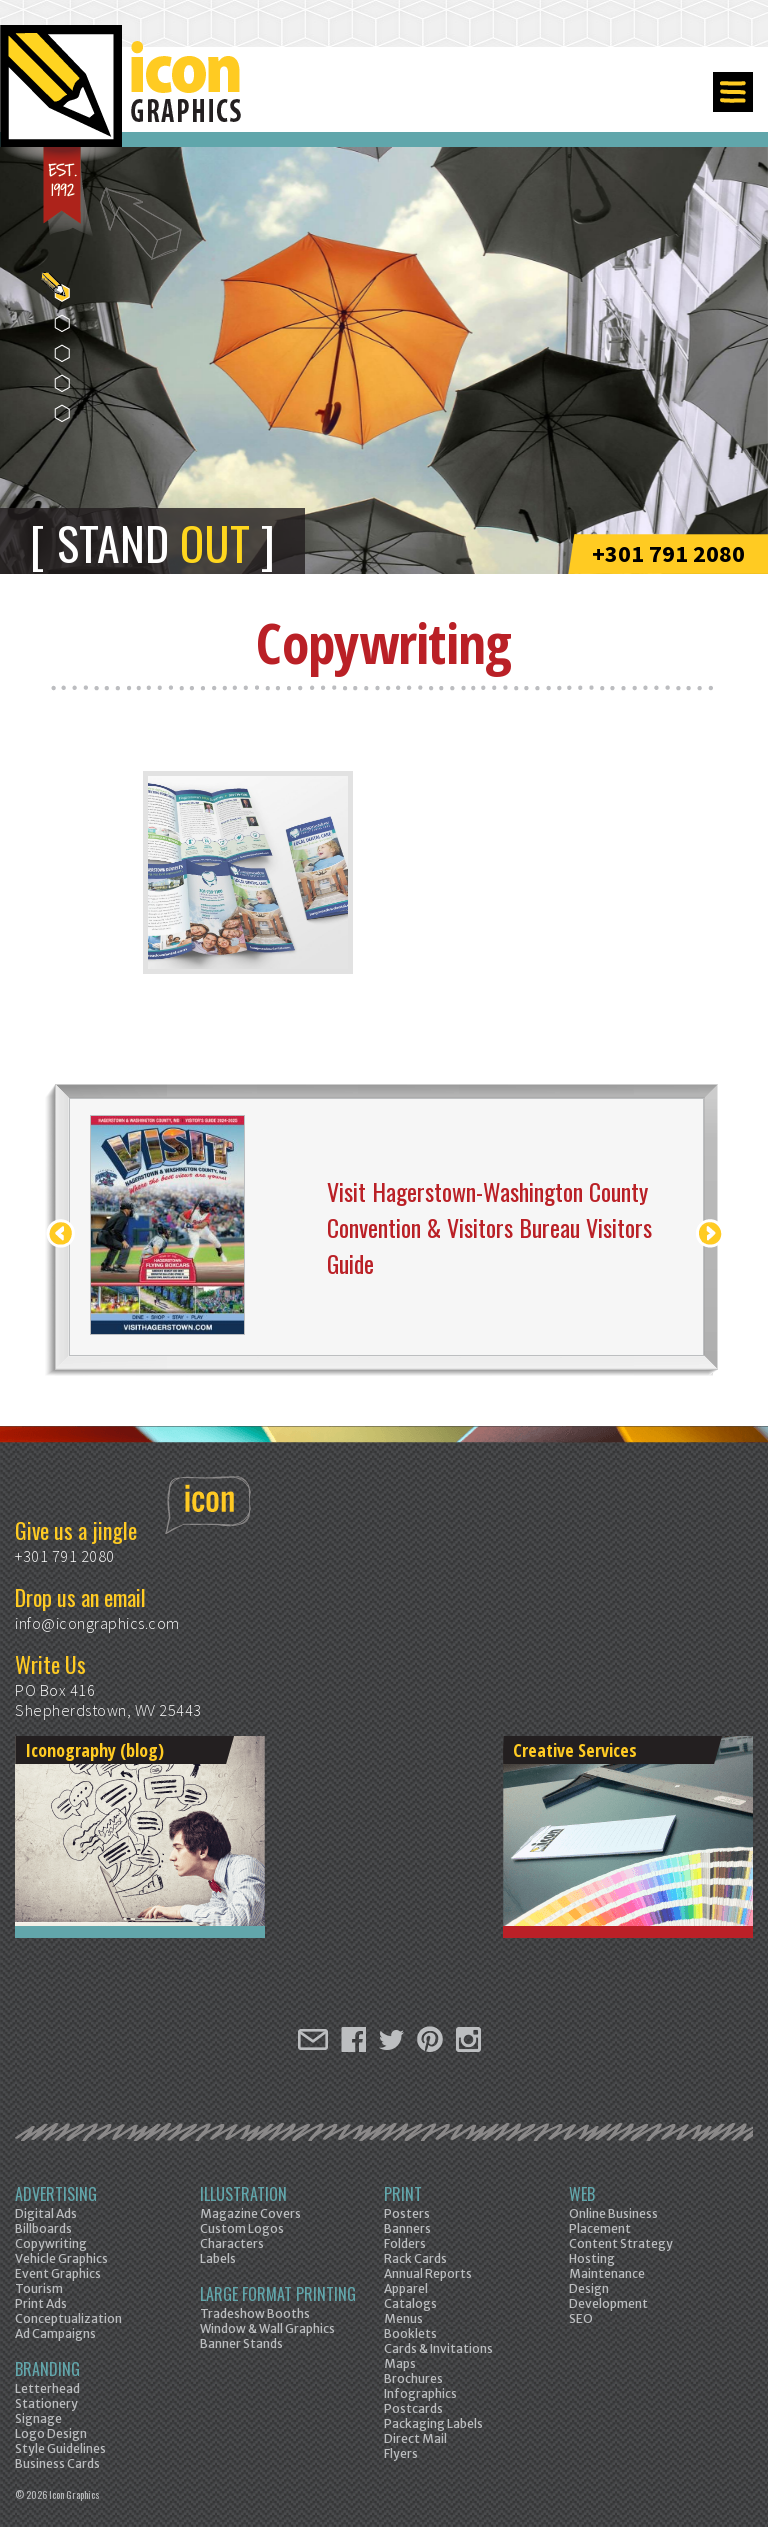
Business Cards (57, 2463)
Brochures (413, 2378)
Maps (400, 2363)
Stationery (46, 2403)
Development (608, 2303)
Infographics (420, 2393)
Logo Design (51, 2433)
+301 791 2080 (668, 553)
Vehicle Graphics (61, 2258)
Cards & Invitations (438, 2348)
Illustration (243, 2194)
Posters (407, 2213)
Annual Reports (428, 2273)
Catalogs (410, 2303)
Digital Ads (46, 2213)
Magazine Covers (250, 2213)
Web (582, 2194)
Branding (47, 2369)
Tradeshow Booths (255, 2313)
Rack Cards (415, 2258)
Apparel (406, 2288)
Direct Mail (415, 2438)
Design (589, 2288)
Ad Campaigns (55, 2333)
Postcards (413, 2408)
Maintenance (607, 2273)
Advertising (56, 2194)
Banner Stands (241, 2343)
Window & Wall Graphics (267, 2328)
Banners (407, 2228)
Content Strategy (621, 2243)
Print (403, 2194)
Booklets (410, 2333)
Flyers (401, 2453)
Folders (405, 2243)
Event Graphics (58, 2273)
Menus (403, 2318)
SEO (581, 2318)
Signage (38, 2418)
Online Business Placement (613, 2221)
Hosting (592, 2258)
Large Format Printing (278, 2294)
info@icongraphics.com (97, 1623)
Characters (232, 2243)
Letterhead (47, 2388)
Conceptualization (68, 2318)
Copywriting (51, 2243)
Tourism (39, 2288)
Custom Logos (242, 2228)
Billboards (43, 2228)
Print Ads (41, 2303)
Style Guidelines (60, 2448)
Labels (218, 2258)
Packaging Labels (433, 2423)
